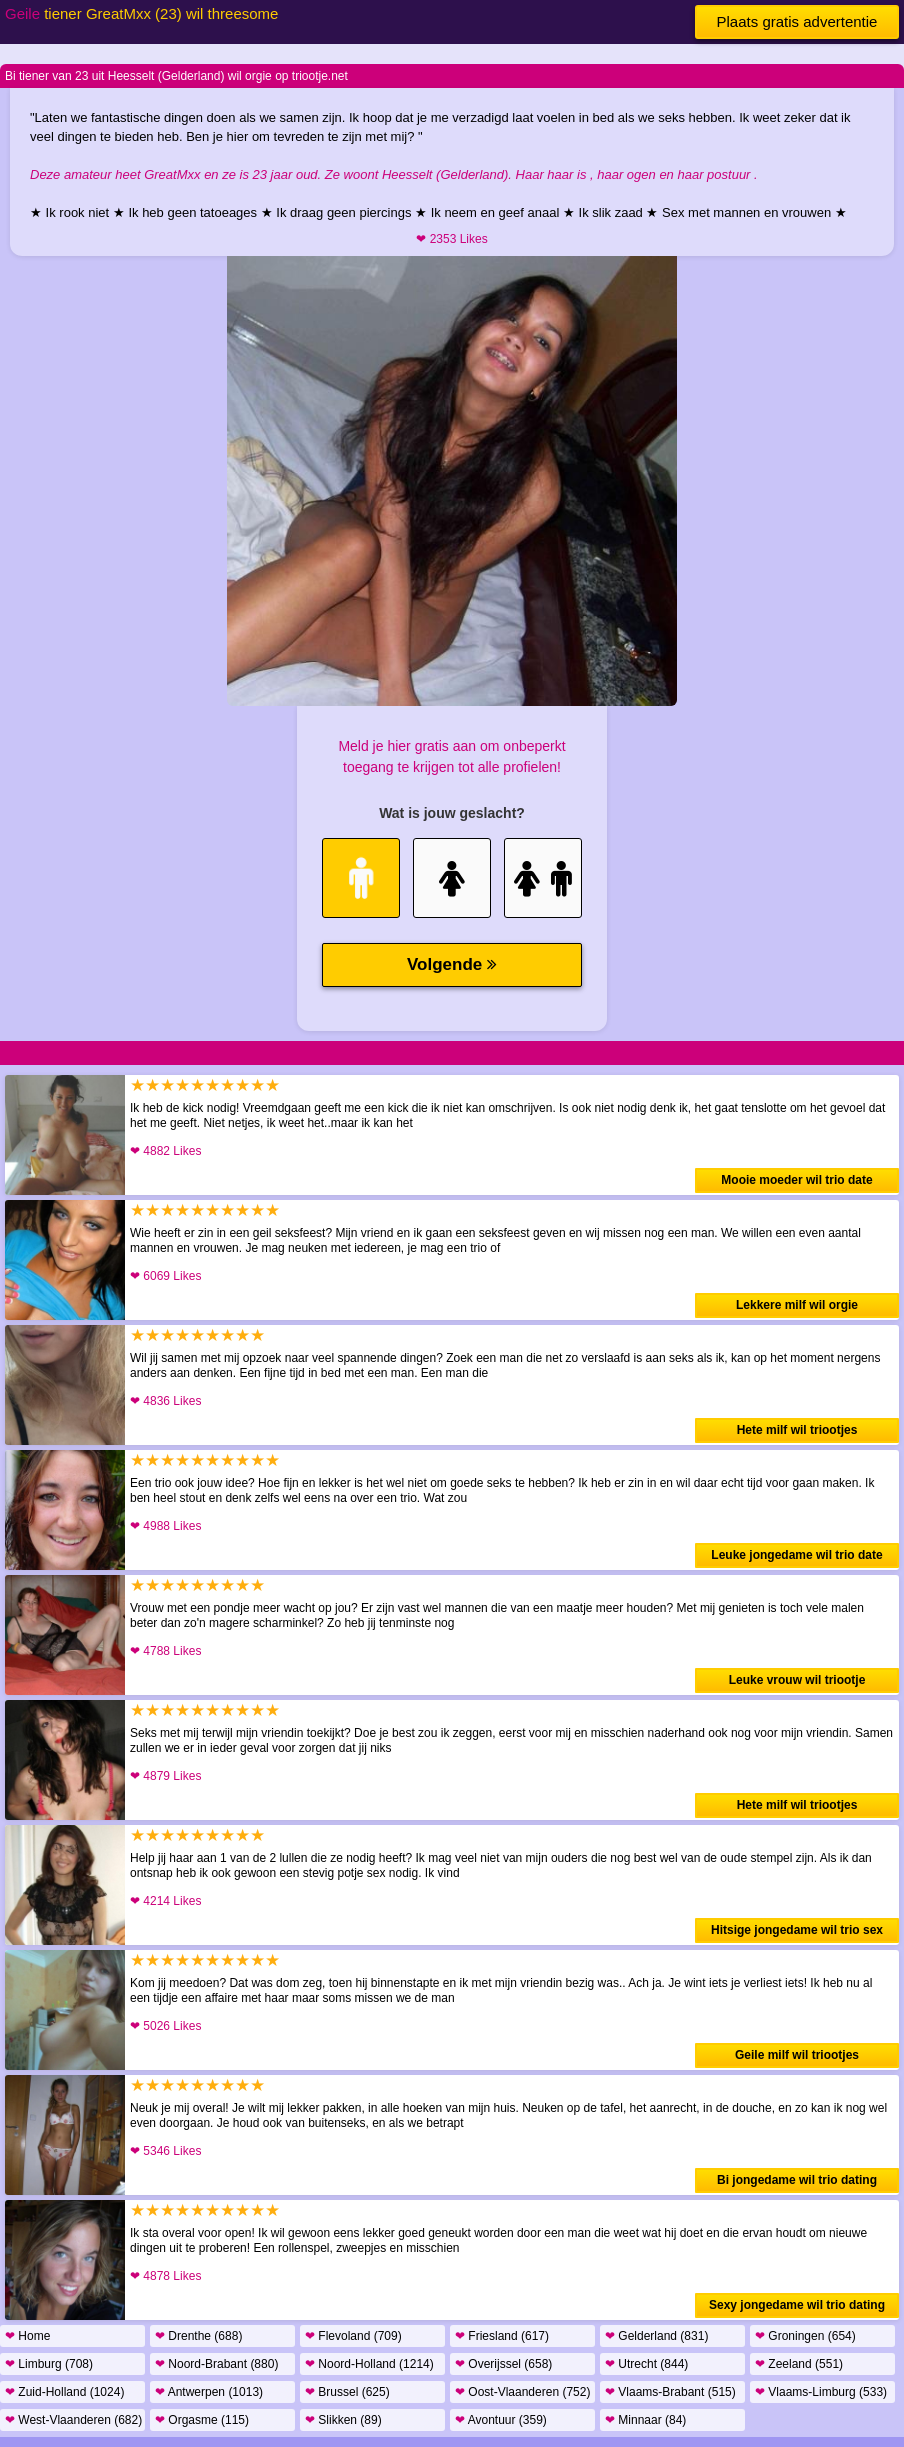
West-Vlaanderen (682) (73, 2420)
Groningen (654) (805, 2336)
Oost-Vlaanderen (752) (522, 2392)
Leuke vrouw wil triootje (797, 1680)
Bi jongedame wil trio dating (797, 2180)
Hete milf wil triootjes (797, 1430)
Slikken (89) (343, 2420)
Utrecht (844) (646, 2364)
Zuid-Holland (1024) (64, 2392)
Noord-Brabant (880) (216, 2364)
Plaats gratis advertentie (797, 21)
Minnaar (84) (645, 2420)
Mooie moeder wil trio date (796, 1180)
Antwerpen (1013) (209, 2392)
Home (27, 2336)
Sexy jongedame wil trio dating (797, 2305)
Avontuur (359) (501, 2420)
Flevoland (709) (353, 2336)
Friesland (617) (502, 2336)
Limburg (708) (49, 2364)
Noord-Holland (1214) (369, 2364)
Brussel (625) (347, 2392)
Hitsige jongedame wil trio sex (797, 1930)
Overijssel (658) (503, 2364)
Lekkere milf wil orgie (797, 1305)
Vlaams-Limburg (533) (821, 2392)
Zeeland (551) (799, 2364)
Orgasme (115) (202, 2420)
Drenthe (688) (198, 2336)
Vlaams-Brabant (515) (670, 2392)
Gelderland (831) (656, 2336)
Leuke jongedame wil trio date (796, 1555)
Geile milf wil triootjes (797, 2055)
